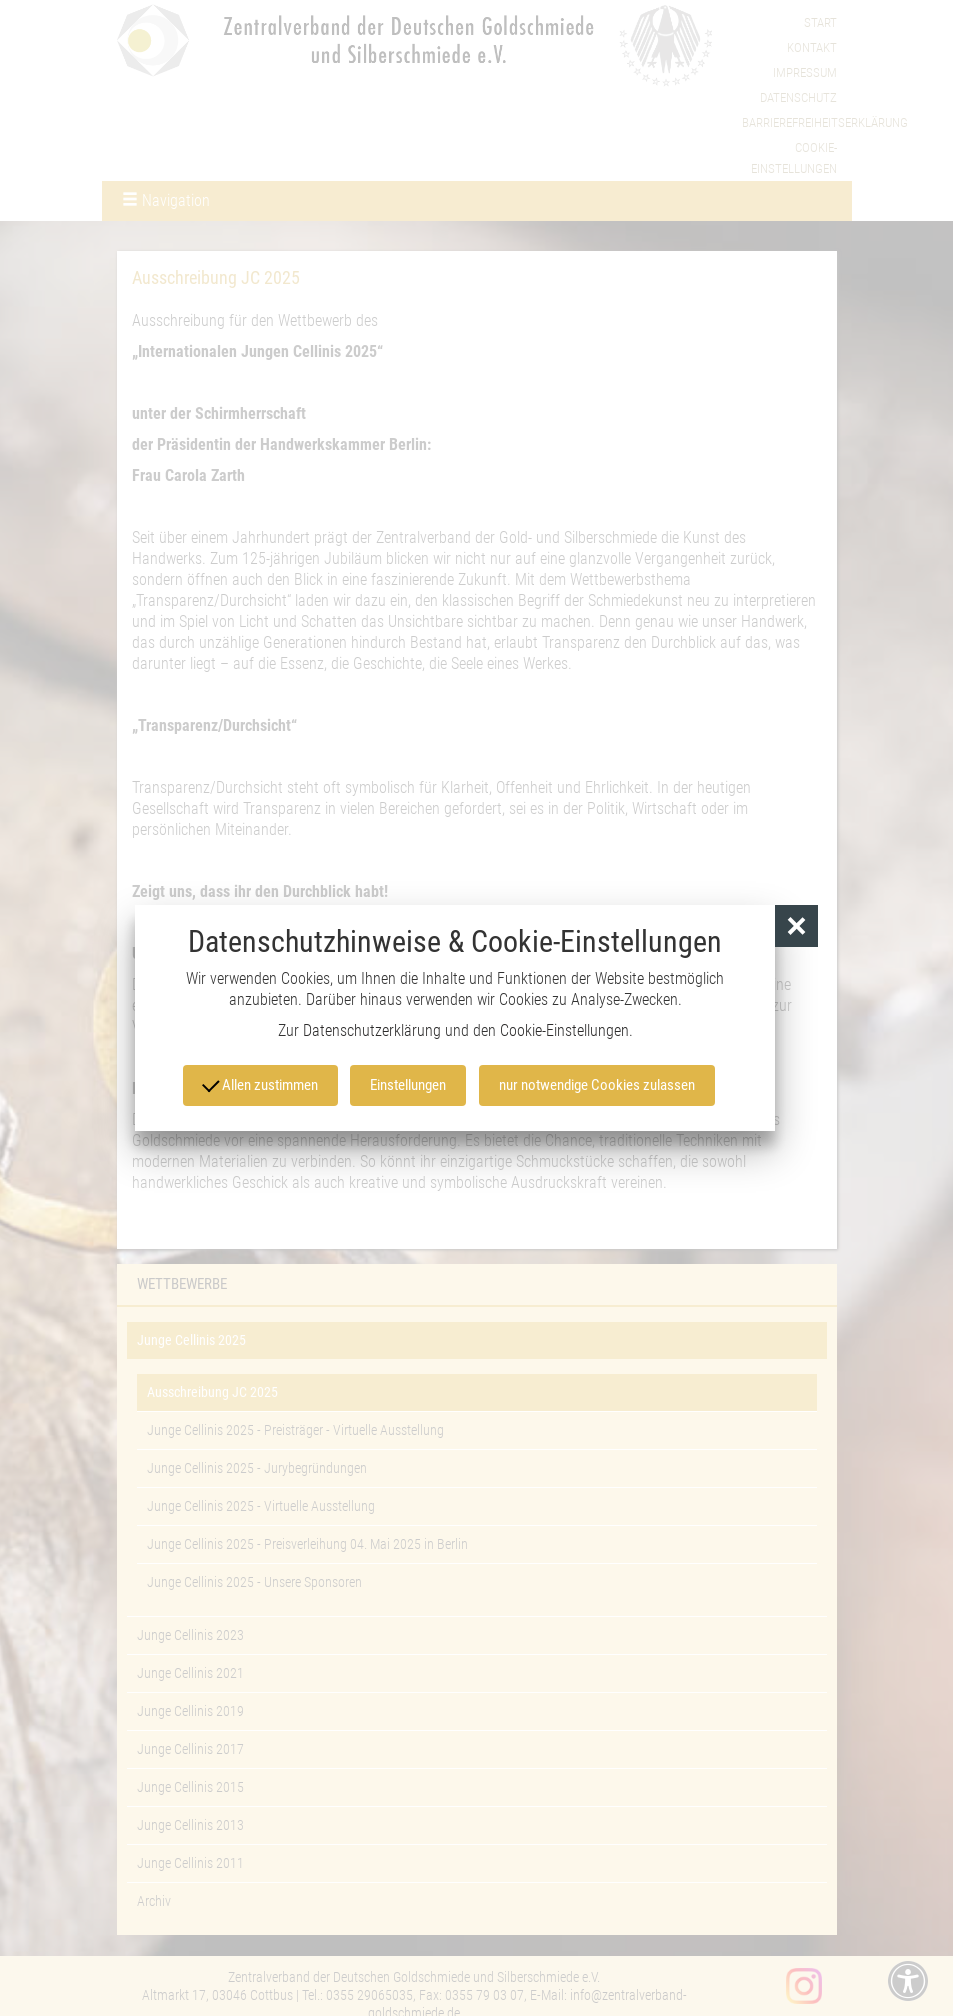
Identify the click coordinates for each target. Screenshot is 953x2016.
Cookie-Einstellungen (564, 1031)
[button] (796, 927)
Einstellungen (410, 1086)
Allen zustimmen (262, 1084)
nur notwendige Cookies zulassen (595, 1086)
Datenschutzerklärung (372, 1031)
